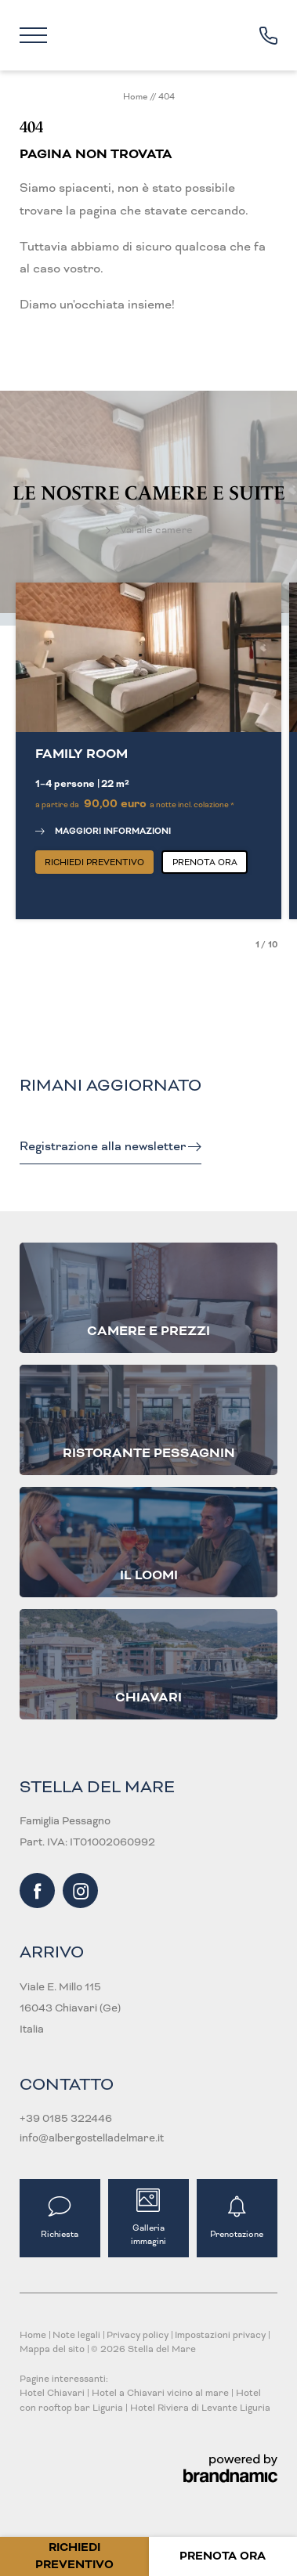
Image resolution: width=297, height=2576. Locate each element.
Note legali (78, 2335)
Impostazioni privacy (221, 2335)
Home (136, 96)
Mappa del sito (53, 2349)
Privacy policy (139, 2335)
